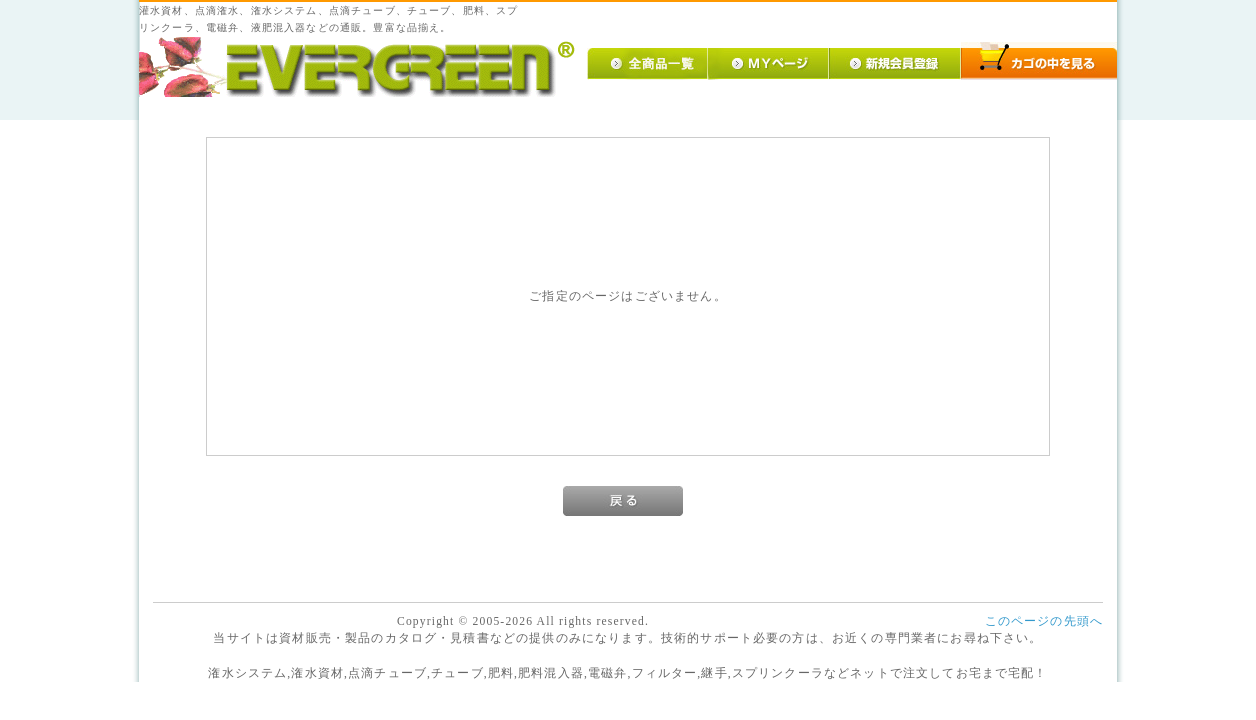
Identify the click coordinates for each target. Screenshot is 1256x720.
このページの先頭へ (1044, 621)
